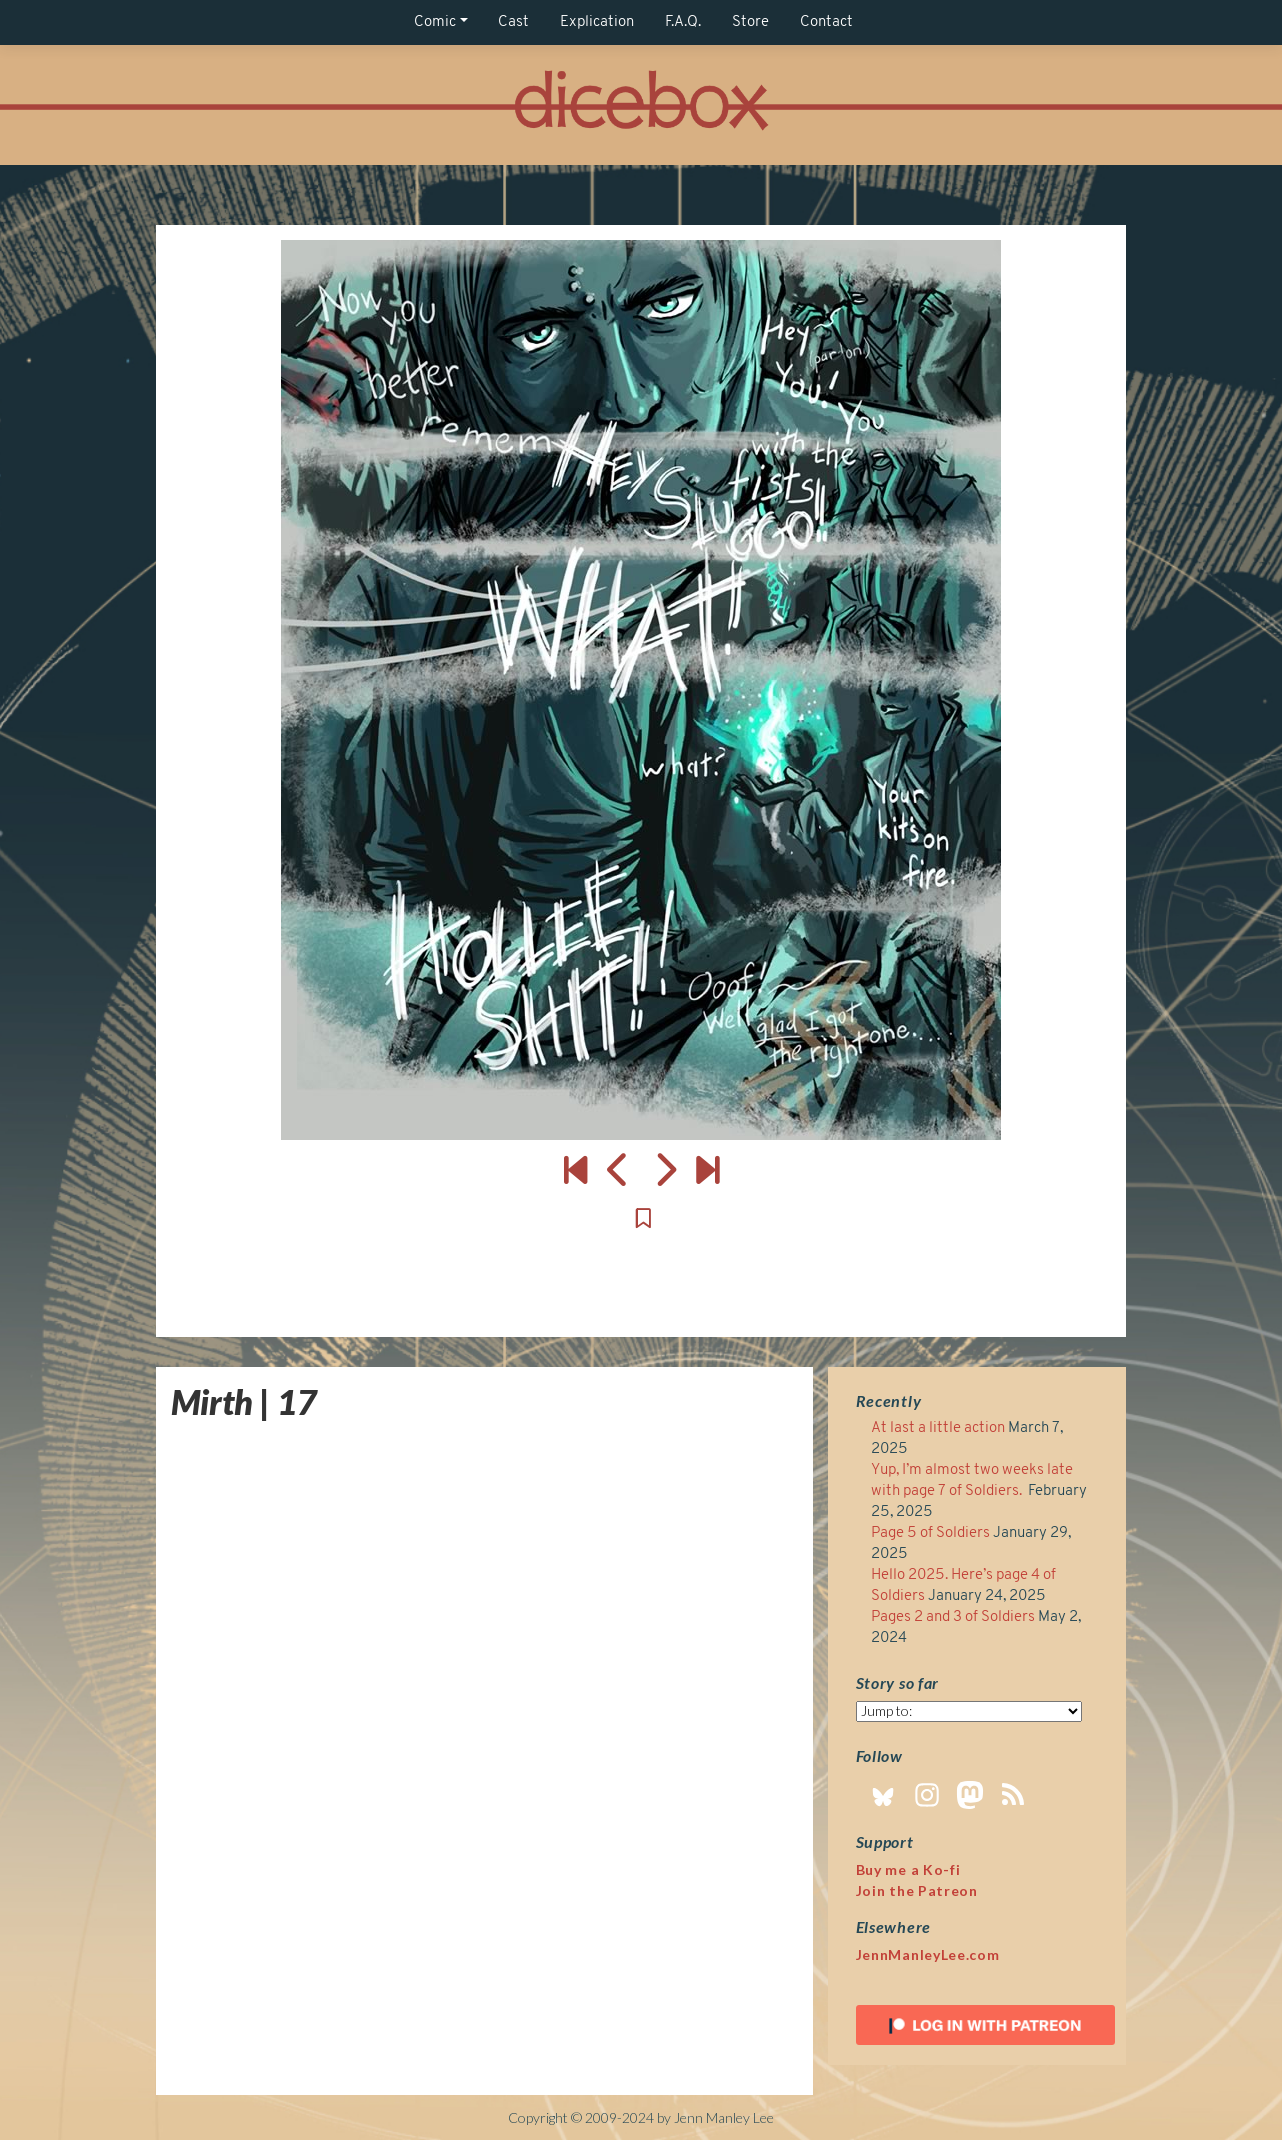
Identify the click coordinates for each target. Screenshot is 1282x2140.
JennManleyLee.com (928, 1954)
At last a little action (938, 1428)
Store (750, 22)
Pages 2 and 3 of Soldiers (953, 1617)
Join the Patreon (917, 1890)
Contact (826, 22)
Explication (597, 22)
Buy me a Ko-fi (908, 1869)
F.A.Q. (683, 22)
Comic (435, 22)
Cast (513, 22)
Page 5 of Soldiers (930, 1533)
